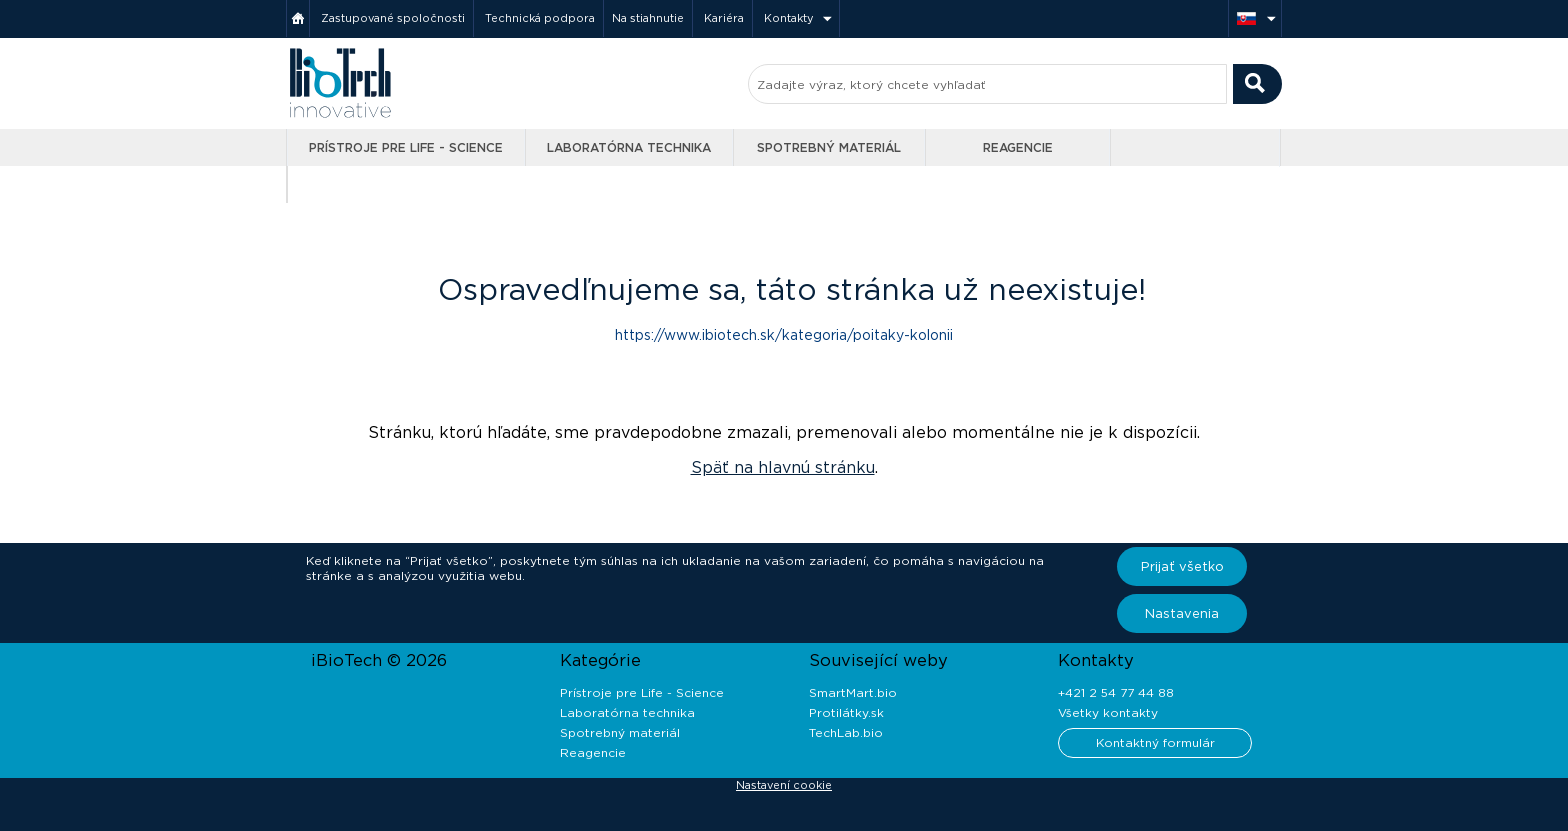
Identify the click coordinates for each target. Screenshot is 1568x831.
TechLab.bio (846, 732)
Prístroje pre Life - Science (406, 147)
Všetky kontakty (1108, 712)
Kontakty (789, 18)
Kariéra (724, 18)
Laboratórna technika (629, 147)
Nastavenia (1182, 613)
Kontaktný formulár (1155, 742)
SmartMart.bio (853, 692)
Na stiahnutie (648, 18)
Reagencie (1018, 147)
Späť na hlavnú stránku (783, 467)
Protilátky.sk (846, 712)
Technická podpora (540, 18)
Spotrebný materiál (829, 147)
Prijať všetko (1182, 566)
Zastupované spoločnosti (393, 18)
